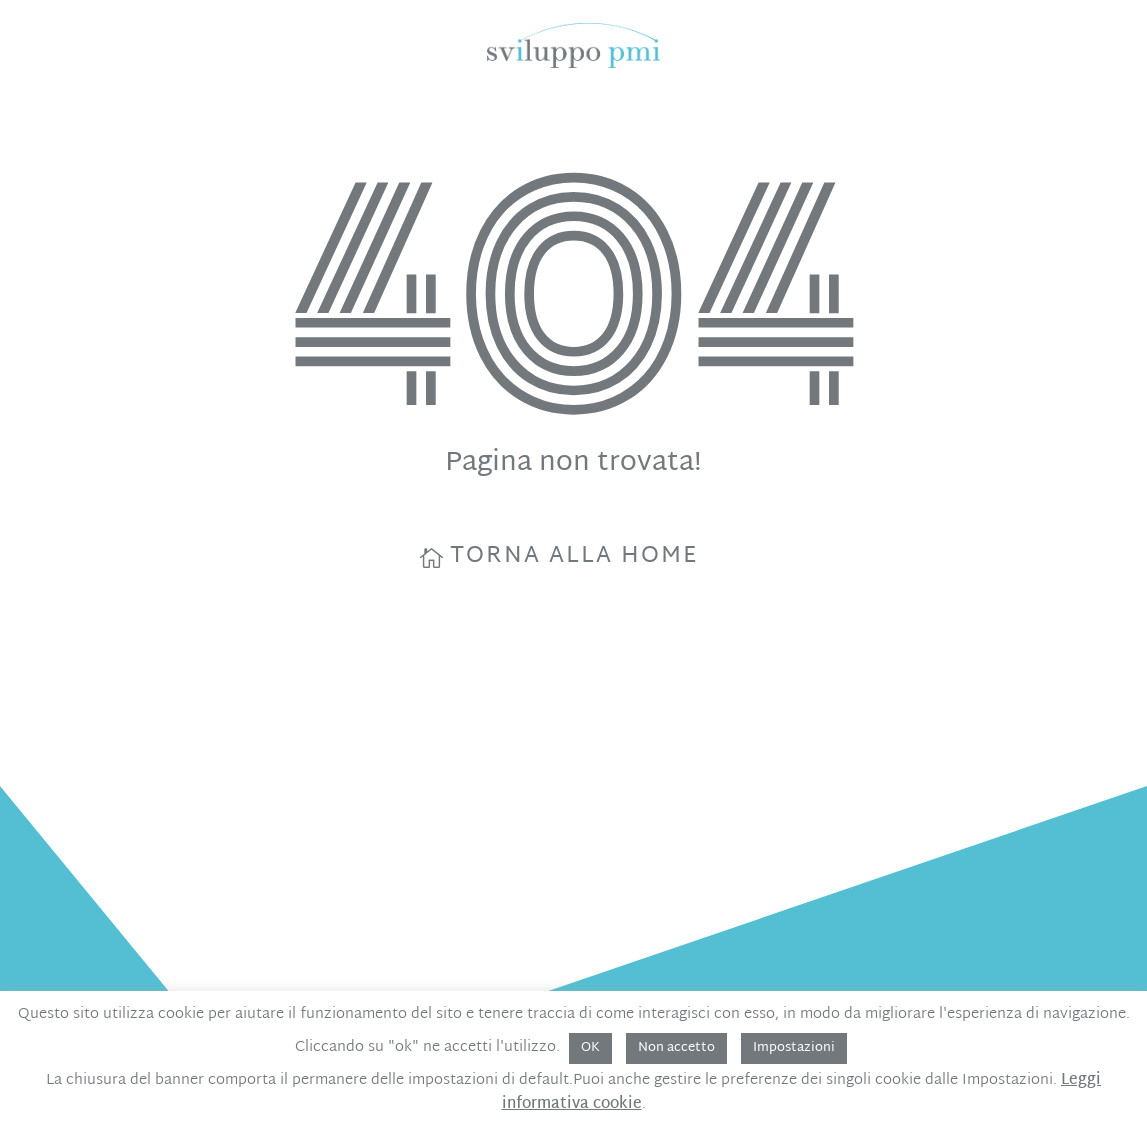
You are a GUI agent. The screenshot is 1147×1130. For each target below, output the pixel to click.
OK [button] (590, 1048)
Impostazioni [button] (794, 1048)
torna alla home (574, 557)
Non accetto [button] (676, 1048)
